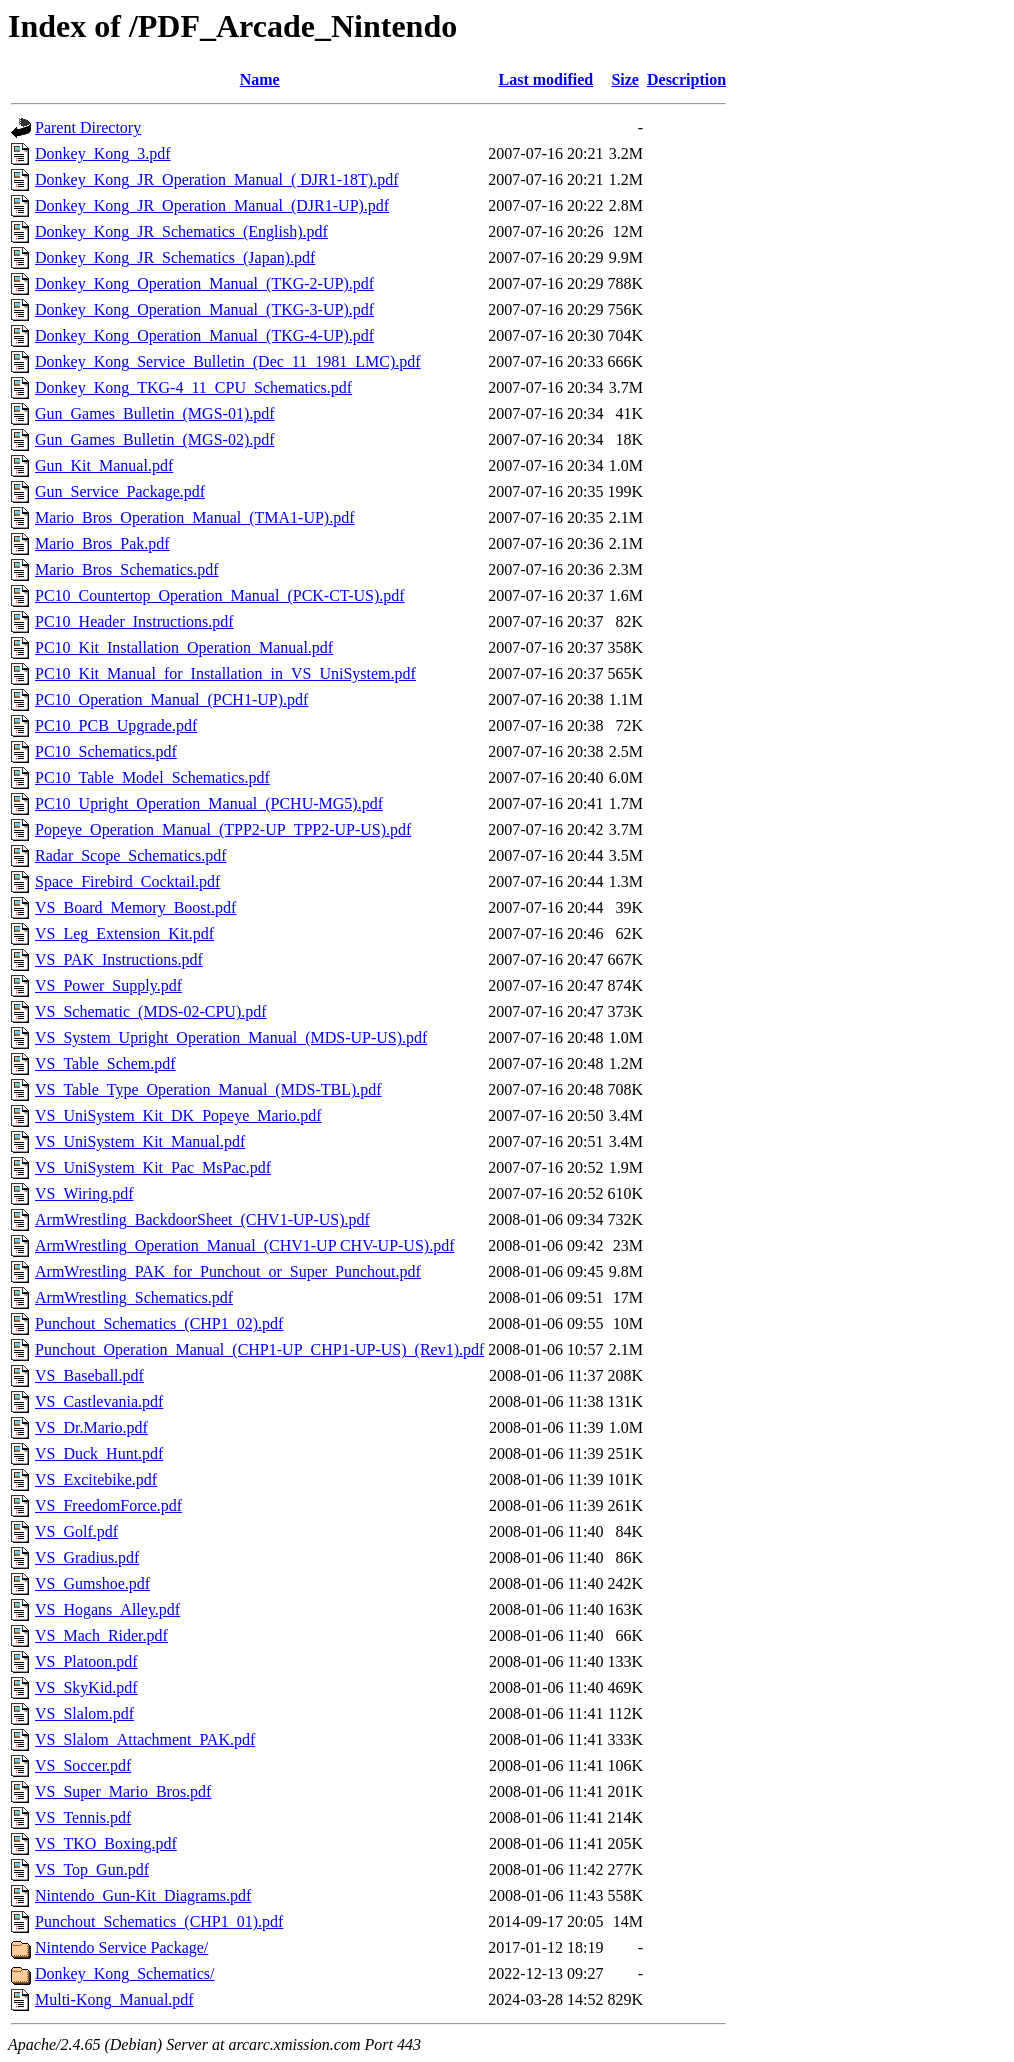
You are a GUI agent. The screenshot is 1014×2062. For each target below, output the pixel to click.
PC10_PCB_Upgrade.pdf (116, 725)
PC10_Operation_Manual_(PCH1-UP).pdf (171, 699)
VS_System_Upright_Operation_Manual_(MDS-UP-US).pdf (231, 1037)
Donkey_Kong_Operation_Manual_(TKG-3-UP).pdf (204, 309)
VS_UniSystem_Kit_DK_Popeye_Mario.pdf (178, 1115)
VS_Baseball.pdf (89, 1375)
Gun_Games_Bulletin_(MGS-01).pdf (155, 413)
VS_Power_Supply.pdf (108, 985)
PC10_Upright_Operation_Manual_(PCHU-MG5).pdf (209, 803)
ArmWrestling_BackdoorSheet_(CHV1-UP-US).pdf (202, 1219)
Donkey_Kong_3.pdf (103, 153)
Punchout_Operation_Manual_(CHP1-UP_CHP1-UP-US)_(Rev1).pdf (259, 1349)
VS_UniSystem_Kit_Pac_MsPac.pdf (153, 1167)
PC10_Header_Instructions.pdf (134, 621)
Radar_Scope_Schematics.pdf (131, 855)
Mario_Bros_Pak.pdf (102, 543)
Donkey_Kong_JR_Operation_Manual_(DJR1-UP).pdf (212, 205)
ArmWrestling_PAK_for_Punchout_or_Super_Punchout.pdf (228, 1271)
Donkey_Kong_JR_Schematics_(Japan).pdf (175, 257)
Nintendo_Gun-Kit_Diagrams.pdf (143, 1895)
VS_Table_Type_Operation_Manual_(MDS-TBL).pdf (208, 1089)
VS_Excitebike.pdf (96, 1479)
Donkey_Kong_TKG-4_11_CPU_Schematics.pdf (193, 387)
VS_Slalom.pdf (84, 1713)
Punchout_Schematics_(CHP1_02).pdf (159, 1323)
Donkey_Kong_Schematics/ (125, 1973)
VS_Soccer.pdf (83, 1765)
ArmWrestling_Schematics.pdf (134, 1297)
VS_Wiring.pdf (84, 1193)
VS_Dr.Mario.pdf (91, 1427)
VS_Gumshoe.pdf (92, 1583)
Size (625, 79)
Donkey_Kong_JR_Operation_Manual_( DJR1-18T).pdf (217, 179)
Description (686, 79)
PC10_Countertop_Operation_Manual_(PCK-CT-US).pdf (220, 595)
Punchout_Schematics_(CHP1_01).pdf (159, 1921)
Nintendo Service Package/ (121, 1947)
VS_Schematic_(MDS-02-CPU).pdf (151, 1011)
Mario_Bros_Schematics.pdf (127, 569)
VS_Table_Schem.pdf (105, 1063)
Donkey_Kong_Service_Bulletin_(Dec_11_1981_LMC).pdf (228, 361)
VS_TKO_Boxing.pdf (106, 1843)
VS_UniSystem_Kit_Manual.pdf (140, 1141)
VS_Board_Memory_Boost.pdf (135, 907)
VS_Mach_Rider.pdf (101, 1635)
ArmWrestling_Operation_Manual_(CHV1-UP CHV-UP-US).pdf (244, 1245)
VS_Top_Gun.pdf (92, 1869)
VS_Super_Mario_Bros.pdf (123, 1791)
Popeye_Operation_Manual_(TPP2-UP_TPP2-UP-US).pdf (223, 829)
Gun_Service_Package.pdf (120, 491)
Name (260, 79)
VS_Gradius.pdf (87, 1557)
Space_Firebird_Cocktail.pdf (127, 881)
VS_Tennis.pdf (83, 1817)
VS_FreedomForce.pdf (108, 1505)
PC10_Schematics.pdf (106, 751)
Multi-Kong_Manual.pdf (114, 1999)
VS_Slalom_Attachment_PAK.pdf (145, 1739)
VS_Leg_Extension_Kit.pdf (124, 933)
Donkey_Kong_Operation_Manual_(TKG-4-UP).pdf (204, 335)
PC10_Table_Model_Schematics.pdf (152, 777)
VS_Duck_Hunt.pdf (99, 1453)
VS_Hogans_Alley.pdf (107, 1609)
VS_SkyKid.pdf (86, 1687)
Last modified (546, 79)
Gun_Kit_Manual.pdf (104, 465)
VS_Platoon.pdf (86, 1661)
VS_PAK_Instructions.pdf (119, 959)
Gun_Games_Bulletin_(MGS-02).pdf (155, 439)
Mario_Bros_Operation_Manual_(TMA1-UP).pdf (195, 517)
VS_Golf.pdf (76, 1531)
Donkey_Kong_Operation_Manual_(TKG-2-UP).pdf (204, 283)
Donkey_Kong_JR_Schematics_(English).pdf (181, 231)
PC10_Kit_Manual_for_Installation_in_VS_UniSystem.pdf (225, 673)
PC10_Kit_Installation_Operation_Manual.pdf (184, 647)
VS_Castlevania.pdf (99, 1401)
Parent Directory (88, 127)
